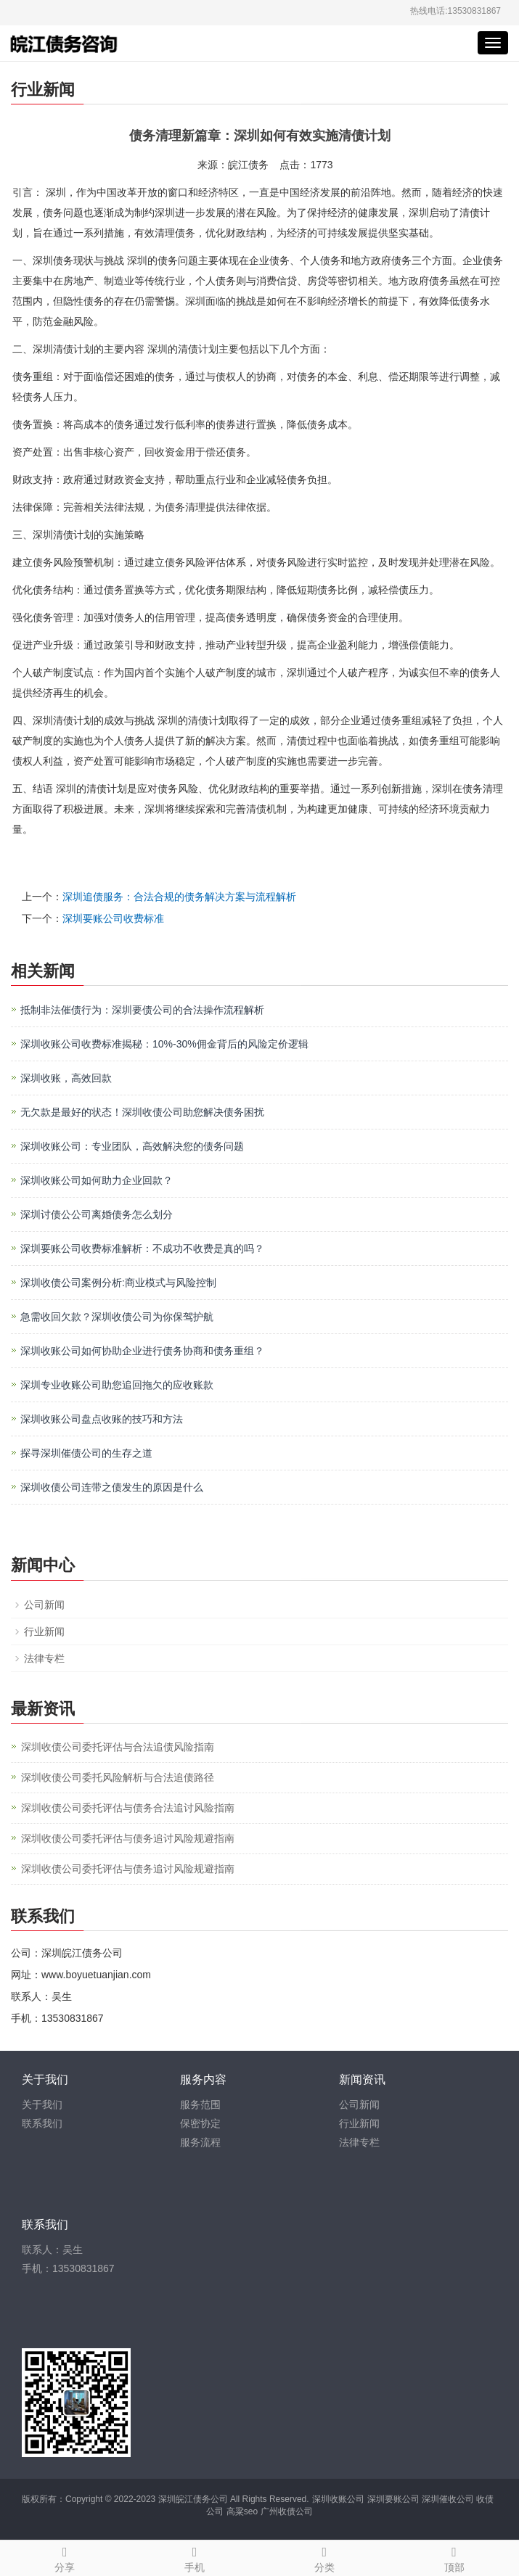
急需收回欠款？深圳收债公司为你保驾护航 (116, 1316)
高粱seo (242, 2511)
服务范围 (200, 2104)
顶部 (454, 2557)
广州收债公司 (287, 2511)
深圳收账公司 (338, 2499)
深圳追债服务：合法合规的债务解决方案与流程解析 (179, 896)
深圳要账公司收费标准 (113, 918)
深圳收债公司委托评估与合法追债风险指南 (117, 1747)
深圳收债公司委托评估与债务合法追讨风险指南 (127, 1808)
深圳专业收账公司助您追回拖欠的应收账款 (116, 1385)
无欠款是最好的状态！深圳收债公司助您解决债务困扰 (142, 1112)
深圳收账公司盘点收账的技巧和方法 (101, 1419)
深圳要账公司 (393, 2499)
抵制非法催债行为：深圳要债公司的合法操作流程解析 (142, 1010)
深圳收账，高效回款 (66, 1078)
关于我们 (42, 2104)
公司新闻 (44, 1604)
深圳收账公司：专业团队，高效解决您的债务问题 (132, 1146)
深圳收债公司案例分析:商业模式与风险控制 (118, 1282)
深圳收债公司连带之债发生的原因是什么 (111, 1487)
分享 (65, 2557)
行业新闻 (44, 1631)
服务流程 (200, 2142)
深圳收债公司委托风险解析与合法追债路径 (117, 1777)
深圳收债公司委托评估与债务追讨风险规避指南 (127, 1838)
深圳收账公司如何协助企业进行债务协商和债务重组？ (142, 1351)
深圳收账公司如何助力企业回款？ (96, 1180)
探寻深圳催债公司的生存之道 (86, 1453)
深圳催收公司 (448, 2499)
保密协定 (200, 2123)
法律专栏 (44, 1658)
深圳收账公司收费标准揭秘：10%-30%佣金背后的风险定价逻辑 (164, 1044)
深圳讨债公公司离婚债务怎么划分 (96, 1214)
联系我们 (42, 2123)
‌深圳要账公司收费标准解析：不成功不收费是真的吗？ (142, 1248)
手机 (195, 2557)
